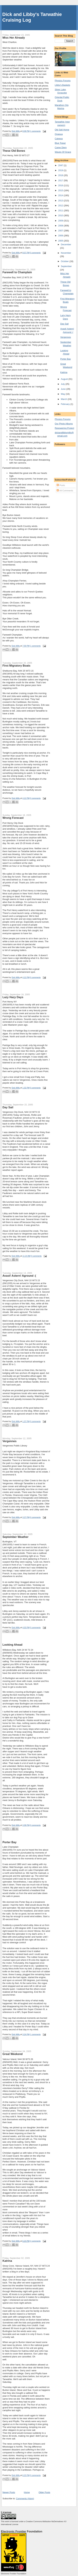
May (63, 394)
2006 (61, 235)
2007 (61, 230)
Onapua (59, 134)
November (66, 253)
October (65, 261)
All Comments (65, 490)
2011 (61, 210)
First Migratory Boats (16, 665)
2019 (61, 170)
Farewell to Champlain (17, 272)
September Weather (15, 1536)
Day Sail (7, 1107)
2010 (61, 215)
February (65, 404)
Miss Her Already (13, 37)
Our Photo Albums (64, 423)
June (63, 389)
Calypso (59, 138)
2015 (61, 190)
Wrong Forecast (12, 817)
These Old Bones (13, 150)
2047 (61, 165)
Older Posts (44, 2492)
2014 (61, 195)
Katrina (7, 2260)
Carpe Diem (61, 147)
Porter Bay (9, 1842)
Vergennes (9, 1441)
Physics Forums (62, 80)
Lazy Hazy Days (12, 997)
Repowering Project (64, 428)
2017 (61, 180)
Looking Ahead (12, 1644)
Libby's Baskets (62, 85)
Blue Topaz (60, 143)
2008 (61, 225)
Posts (61, 485)
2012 (61, 205)
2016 (61, 185)
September (66, 266)
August (64, 379)
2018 (61, 175)
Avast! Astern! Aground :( (19, 1275)
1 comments (35, 131)
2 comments (35, 2241)
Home (27, 2492)
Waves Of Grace (63, 152)
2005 (61, 240)
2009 (61, 220)
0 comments (35, 253)
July (63, 384)
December (66, 244)
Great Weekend (12, 2053)
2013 (61, 200)
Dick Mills (16, 131)
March (64, 399)
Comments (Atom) (25, 2498)
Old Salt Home (62, 129)
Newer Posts (8, 2492)
